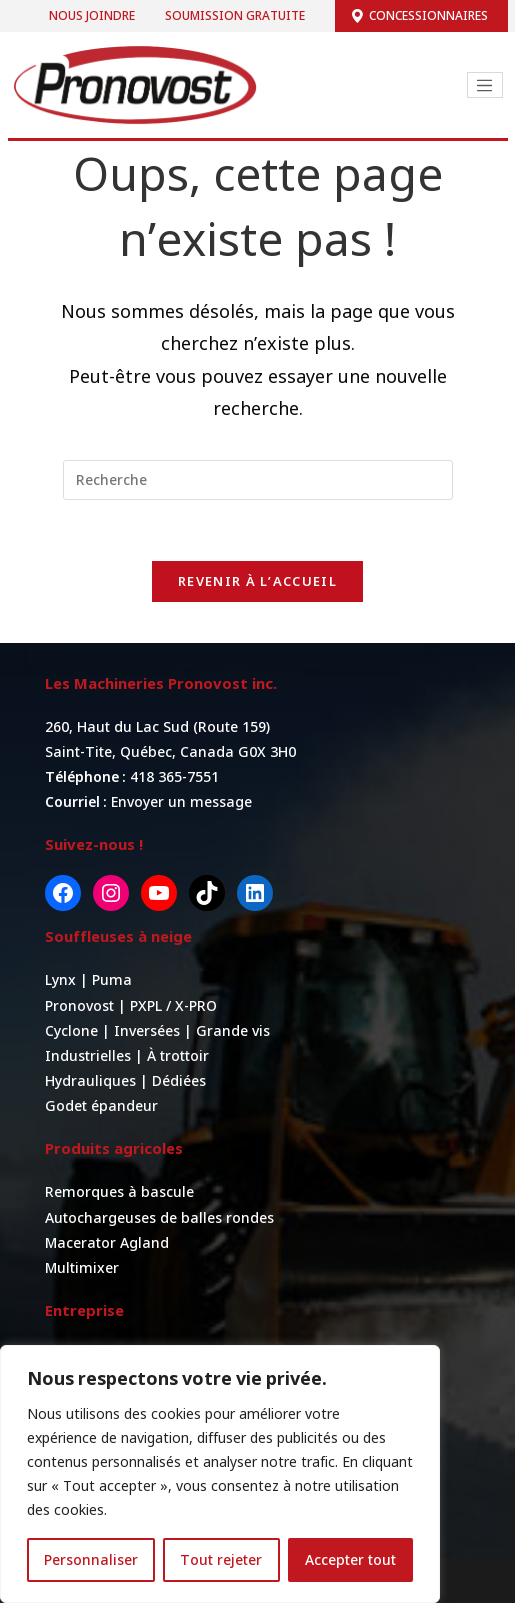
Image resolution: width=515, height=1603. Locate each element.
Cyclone (71, 1030)
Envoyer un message (181, 801)
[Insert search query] (258, 480)
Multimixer (82, 1267)
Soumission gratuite (235, 15)
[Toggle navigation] (485, 85)
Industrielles (88, 1055)
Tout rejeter (221, 1559)
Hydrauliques (90, 1080)
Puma (112, 979)
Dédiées (179, 1080)
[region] (220, 1474)
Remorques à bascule (119, 1191)
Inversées (147, 1030)
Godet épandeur (101, 1105)
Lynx (62, 979)
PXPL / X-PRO (173, 1005)
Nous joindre (92, 15)
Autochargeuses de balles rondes (159, 1217)
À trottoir (178, 1055)
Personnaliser (91, 1559)
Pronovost (81, 1005)
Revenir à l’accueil (257, 581)
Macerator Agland (107, 1242)
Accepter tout (350, 1559)
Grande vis (233, 1030)
